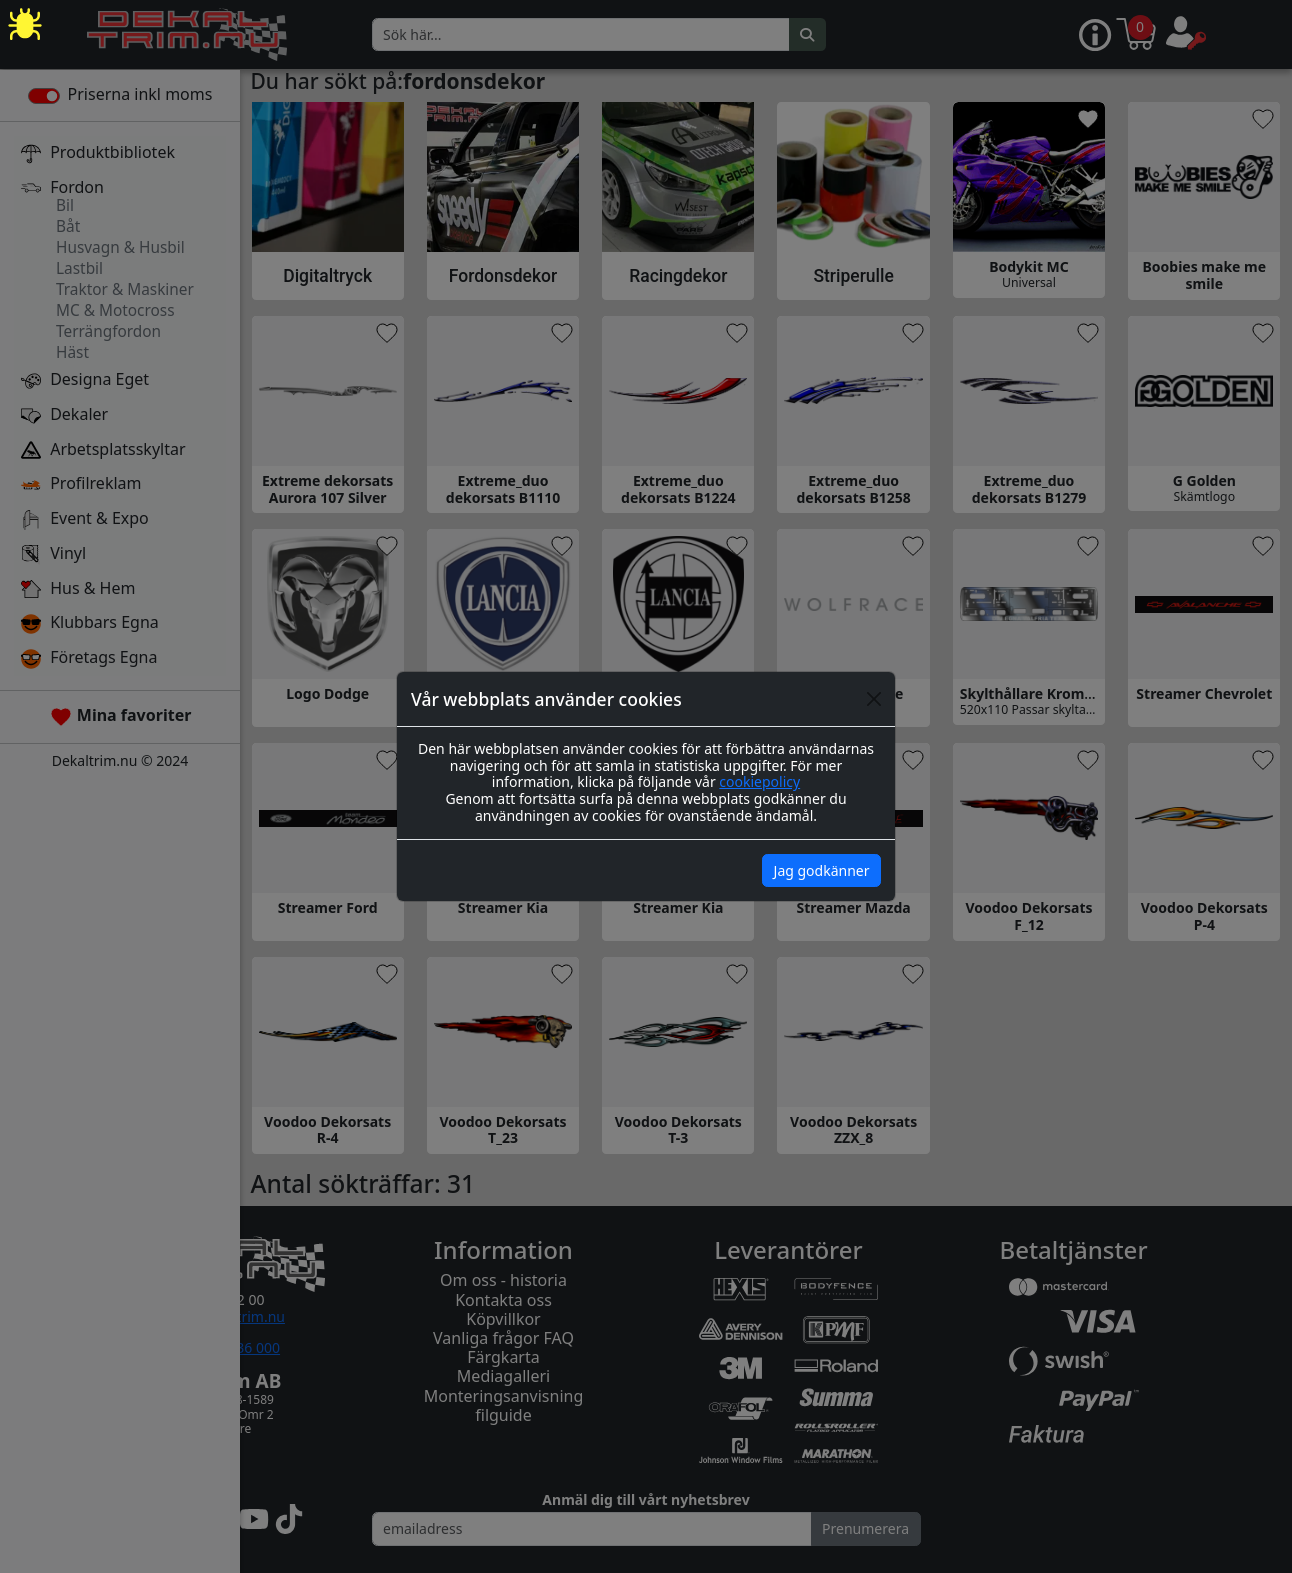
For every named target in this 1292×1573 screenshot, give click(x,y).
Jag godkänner (822, 870)
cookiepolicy (759, 781)
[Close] (874, 699)
